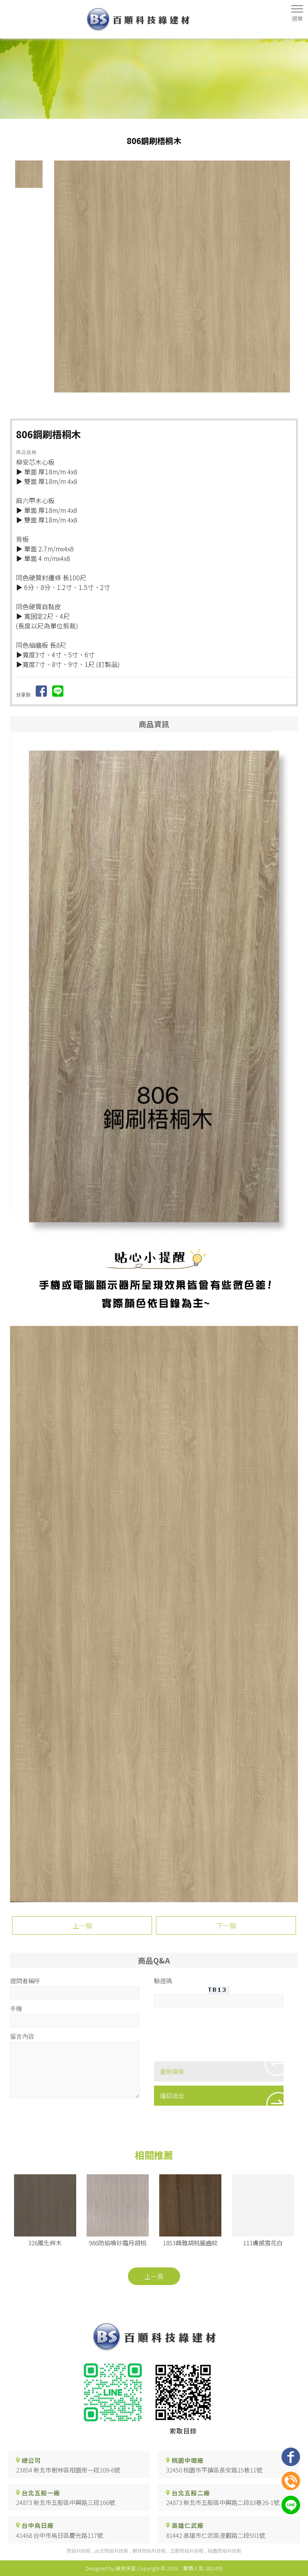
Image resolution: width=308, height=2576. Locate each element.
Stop (181, 399)
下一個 (226, 1925)
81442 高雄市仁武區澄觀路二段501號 (215, 2535)
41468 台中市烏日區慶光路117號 (59, 2535)
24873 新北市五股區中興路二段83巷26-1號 (223, 2502)
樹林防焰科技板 (149, 2550)
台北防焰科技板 (111, 2550)
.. (180, 2568)
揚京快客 (125, 2568)
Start (175, 399)
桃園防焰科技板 (224, 2550)
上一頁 (154, 2276)
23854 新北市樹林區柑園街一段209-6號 (68, 2470)
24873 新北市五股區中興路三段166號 (65, 2502)
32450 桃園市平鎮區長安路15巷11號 (214, 2470)
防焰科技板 (79, 2550)
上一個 (82, 1925)
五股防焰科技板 (187, 2550)
